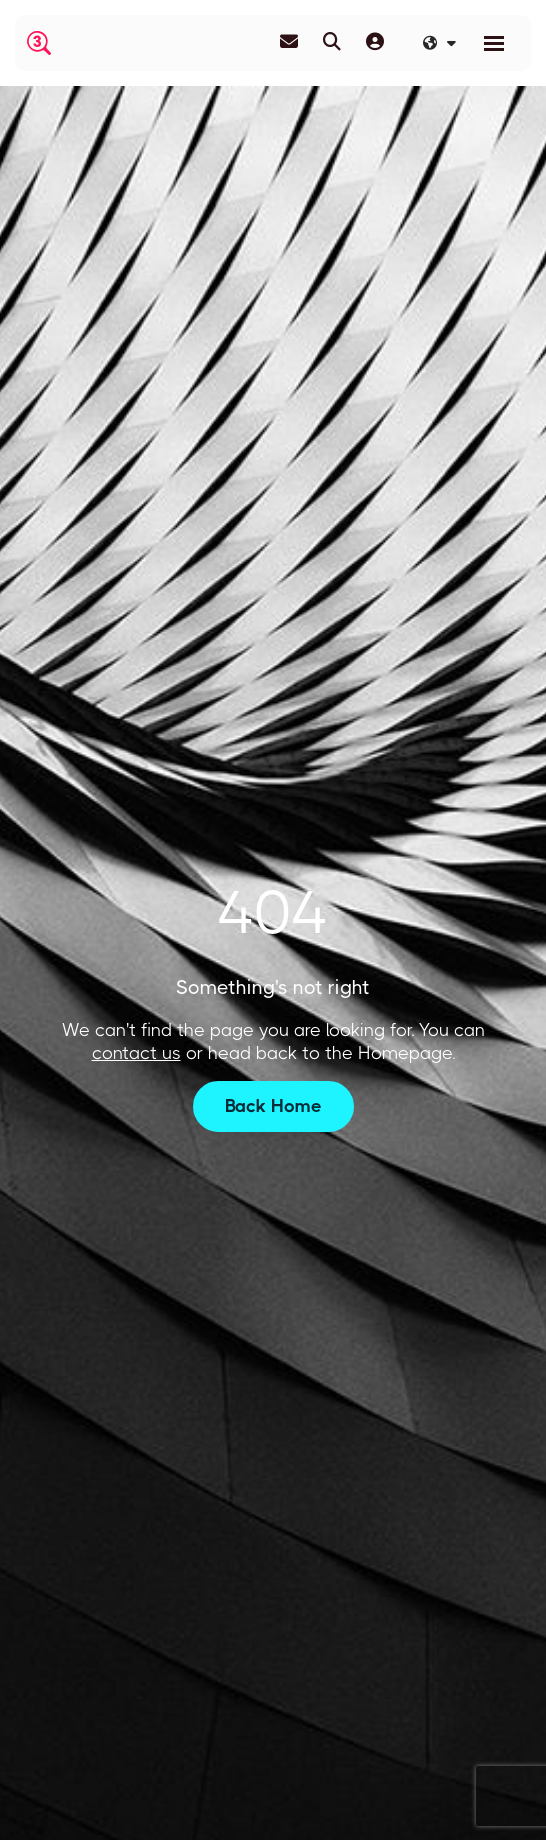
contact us (136, 1053)
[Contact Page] (289, 42)
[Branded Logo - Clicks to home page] (39, 43)
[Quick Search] (332, 42)
